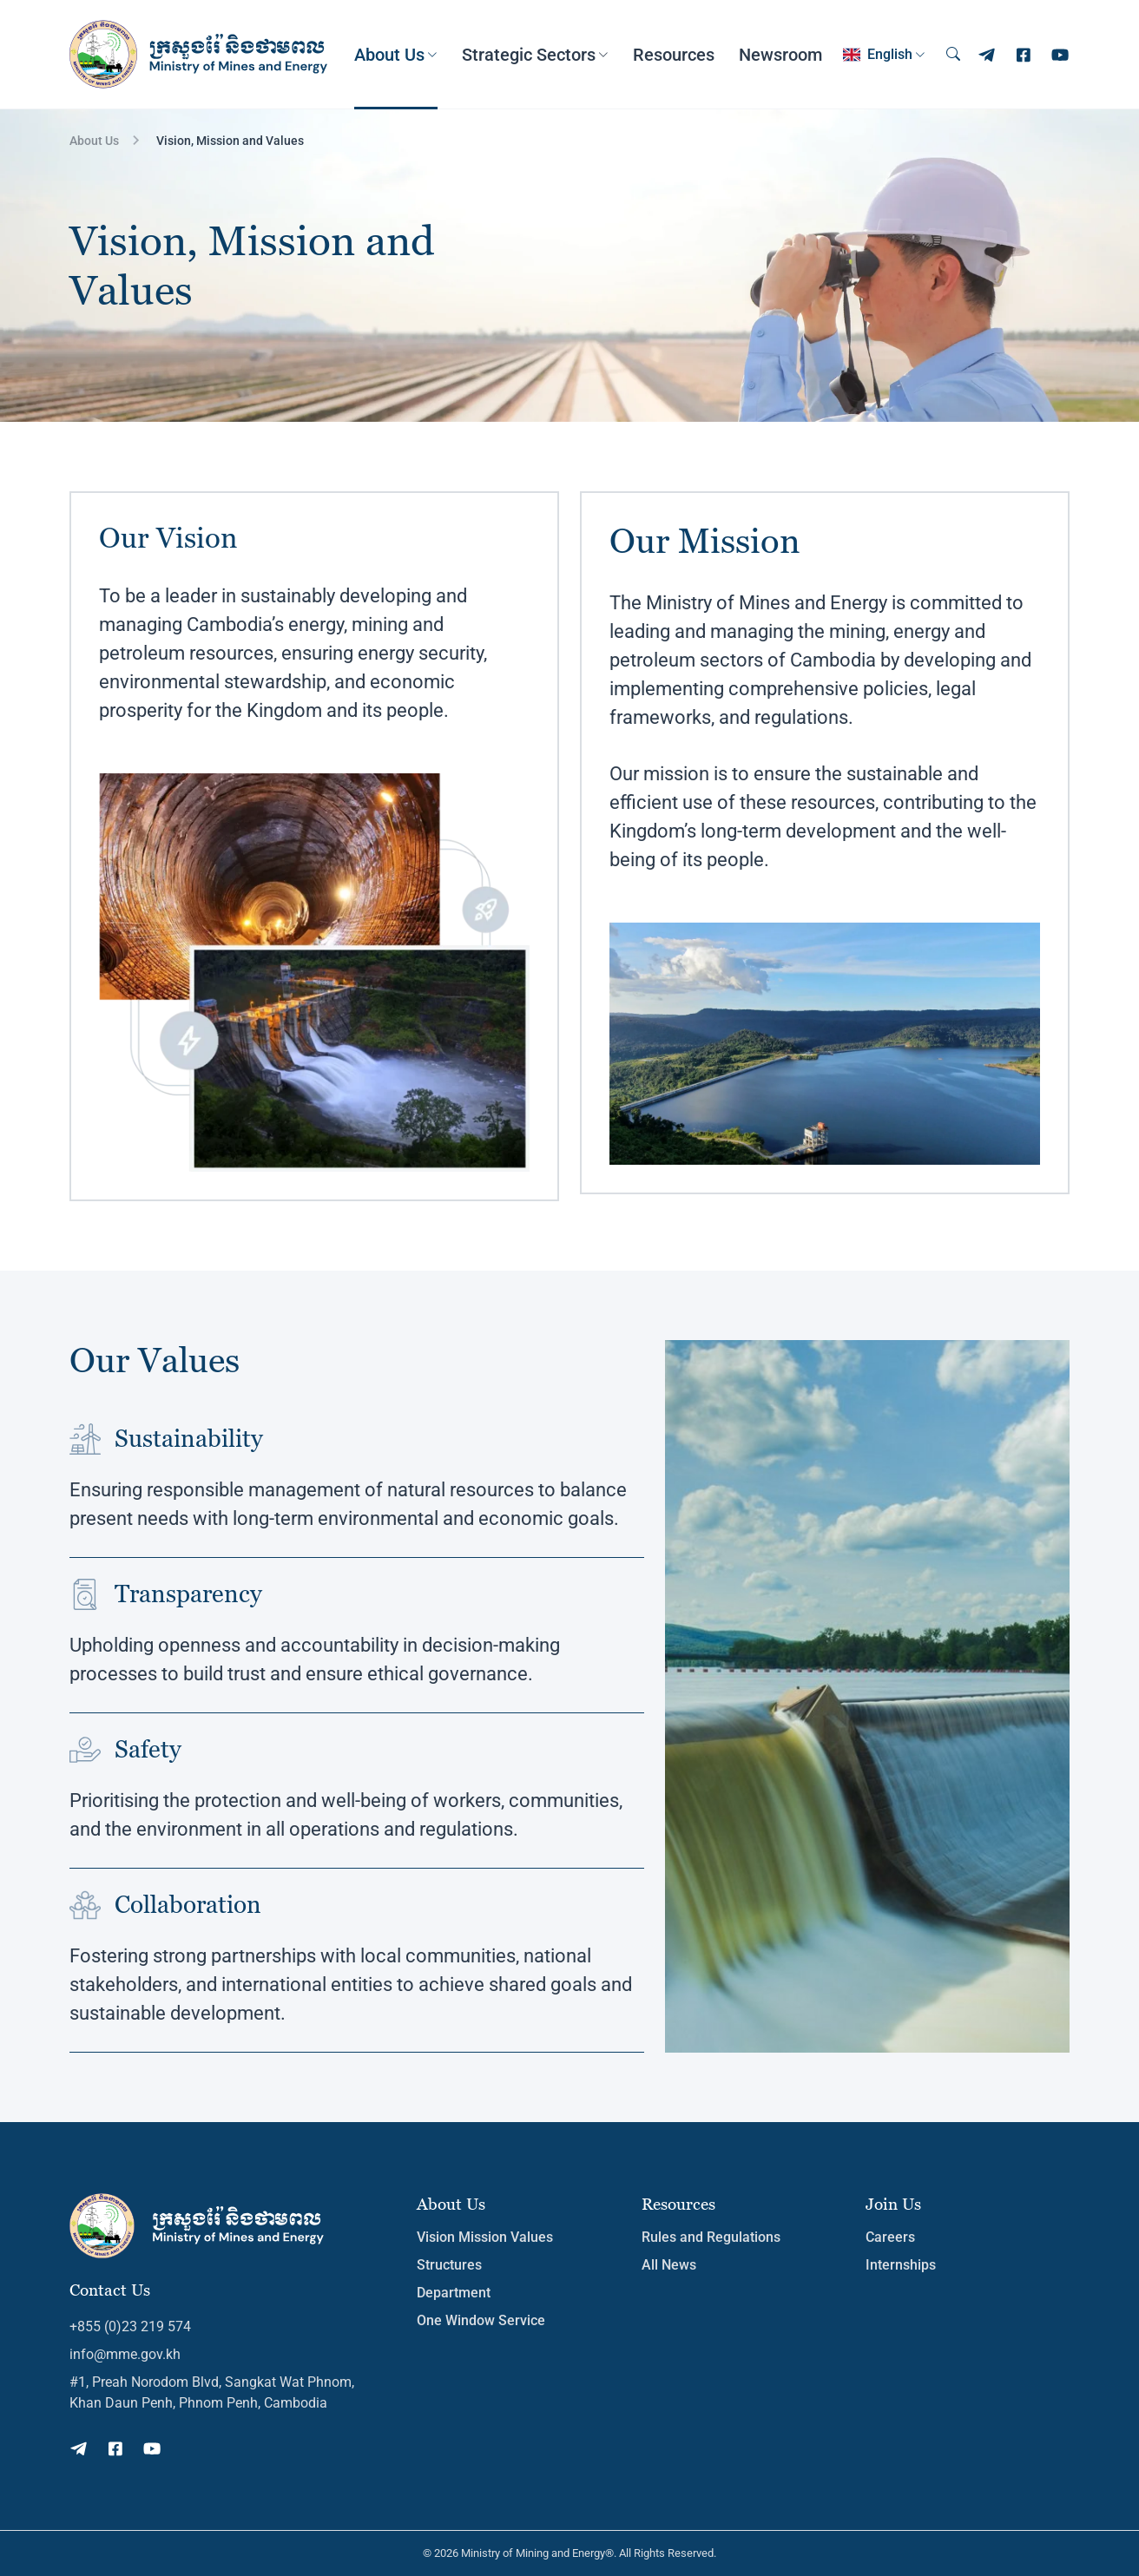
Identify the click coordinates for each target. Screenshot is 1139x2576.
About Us (389, 54)
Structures (449, 2265)
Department (453, 2292)
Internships (901, 2265)
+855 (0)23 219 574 (130, 2326)
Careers (890, 2237)
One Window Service (481, 2320)
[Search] (953, 54)
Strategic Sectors (529, 54)
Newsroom (780, 54)
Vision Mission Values (485, 2237)
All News (669, 2265)
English (877, 54)
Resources (673, 54)
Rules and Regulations (711, 2237)
